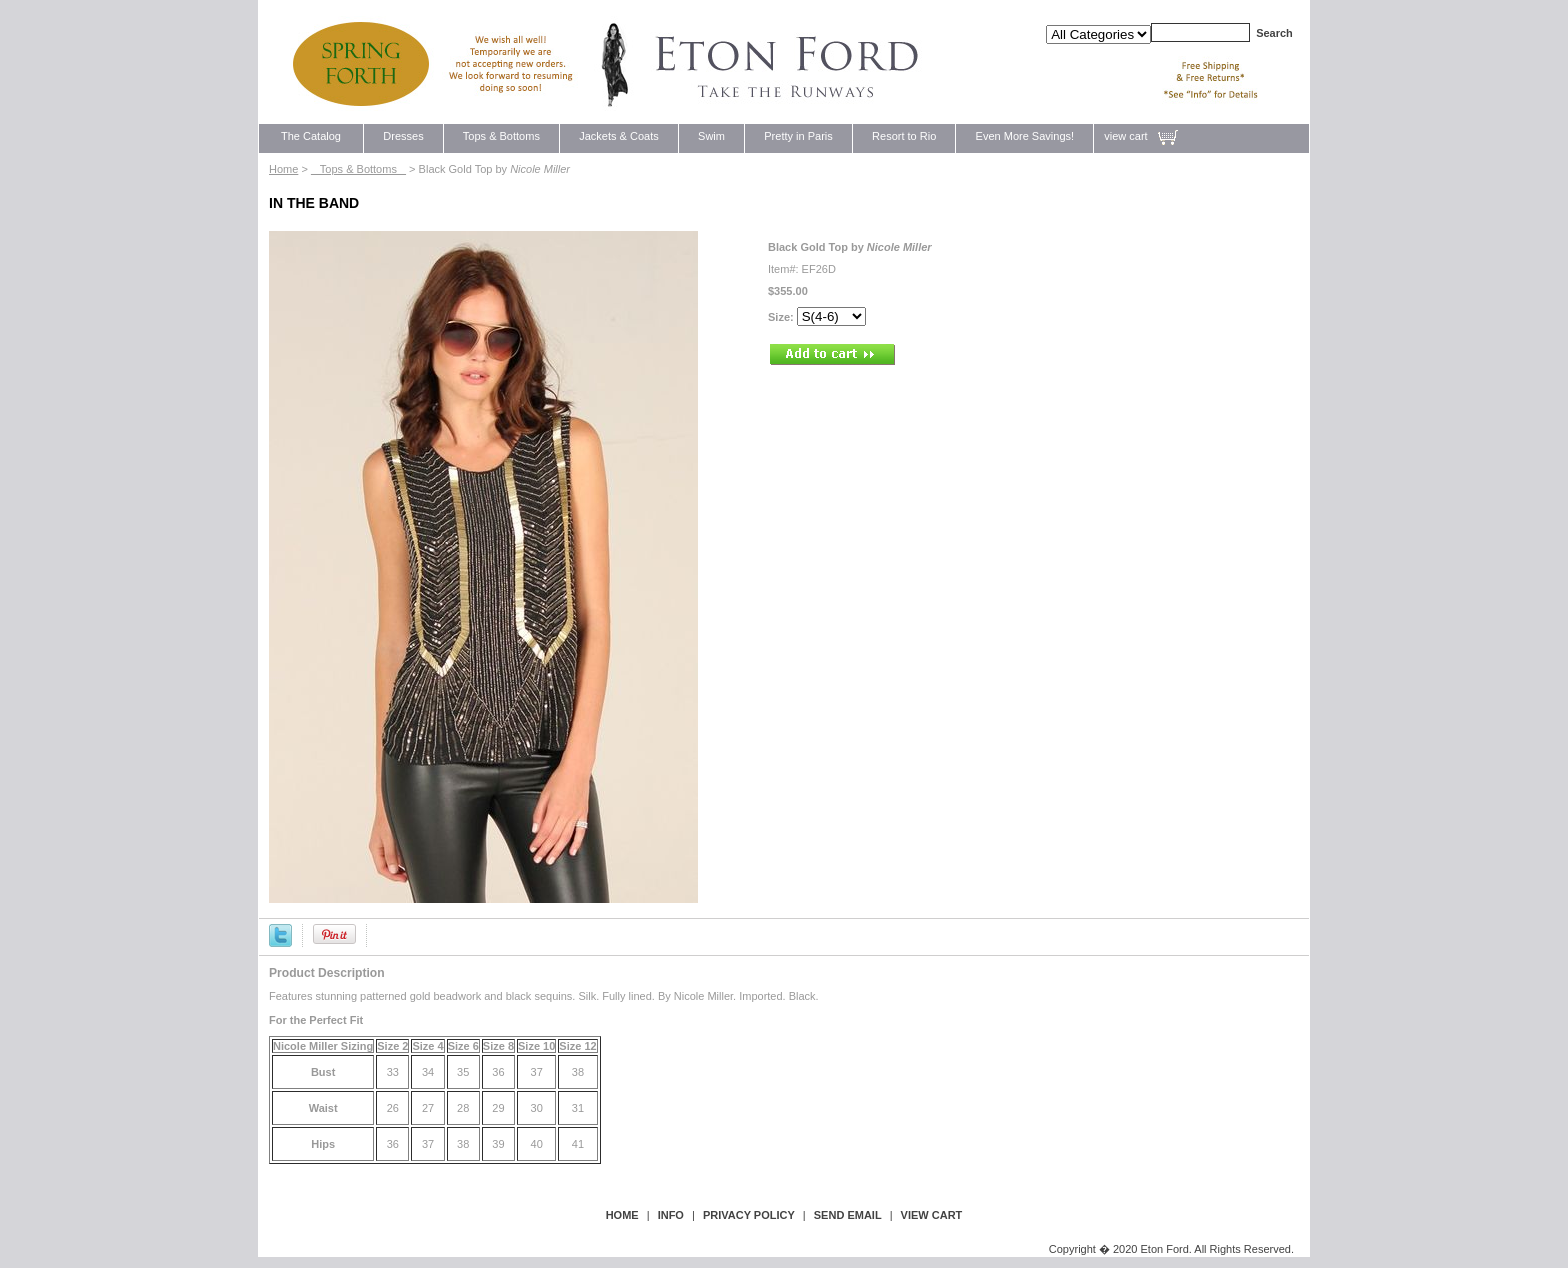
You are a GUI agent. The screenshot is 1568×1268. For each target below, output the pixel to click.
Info (671, 1215)
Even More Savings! (1024, 136)
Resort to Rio (904, 136)
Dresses (403, 136)
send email (848, 1215)
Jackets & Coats (619, 136)
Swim (711, 136)
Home (283, 169)
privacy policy (749, 1215)
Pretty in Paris (798, 136)
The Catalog (311, 136)
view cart (1125, 136)
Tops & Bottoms (501, 136)
